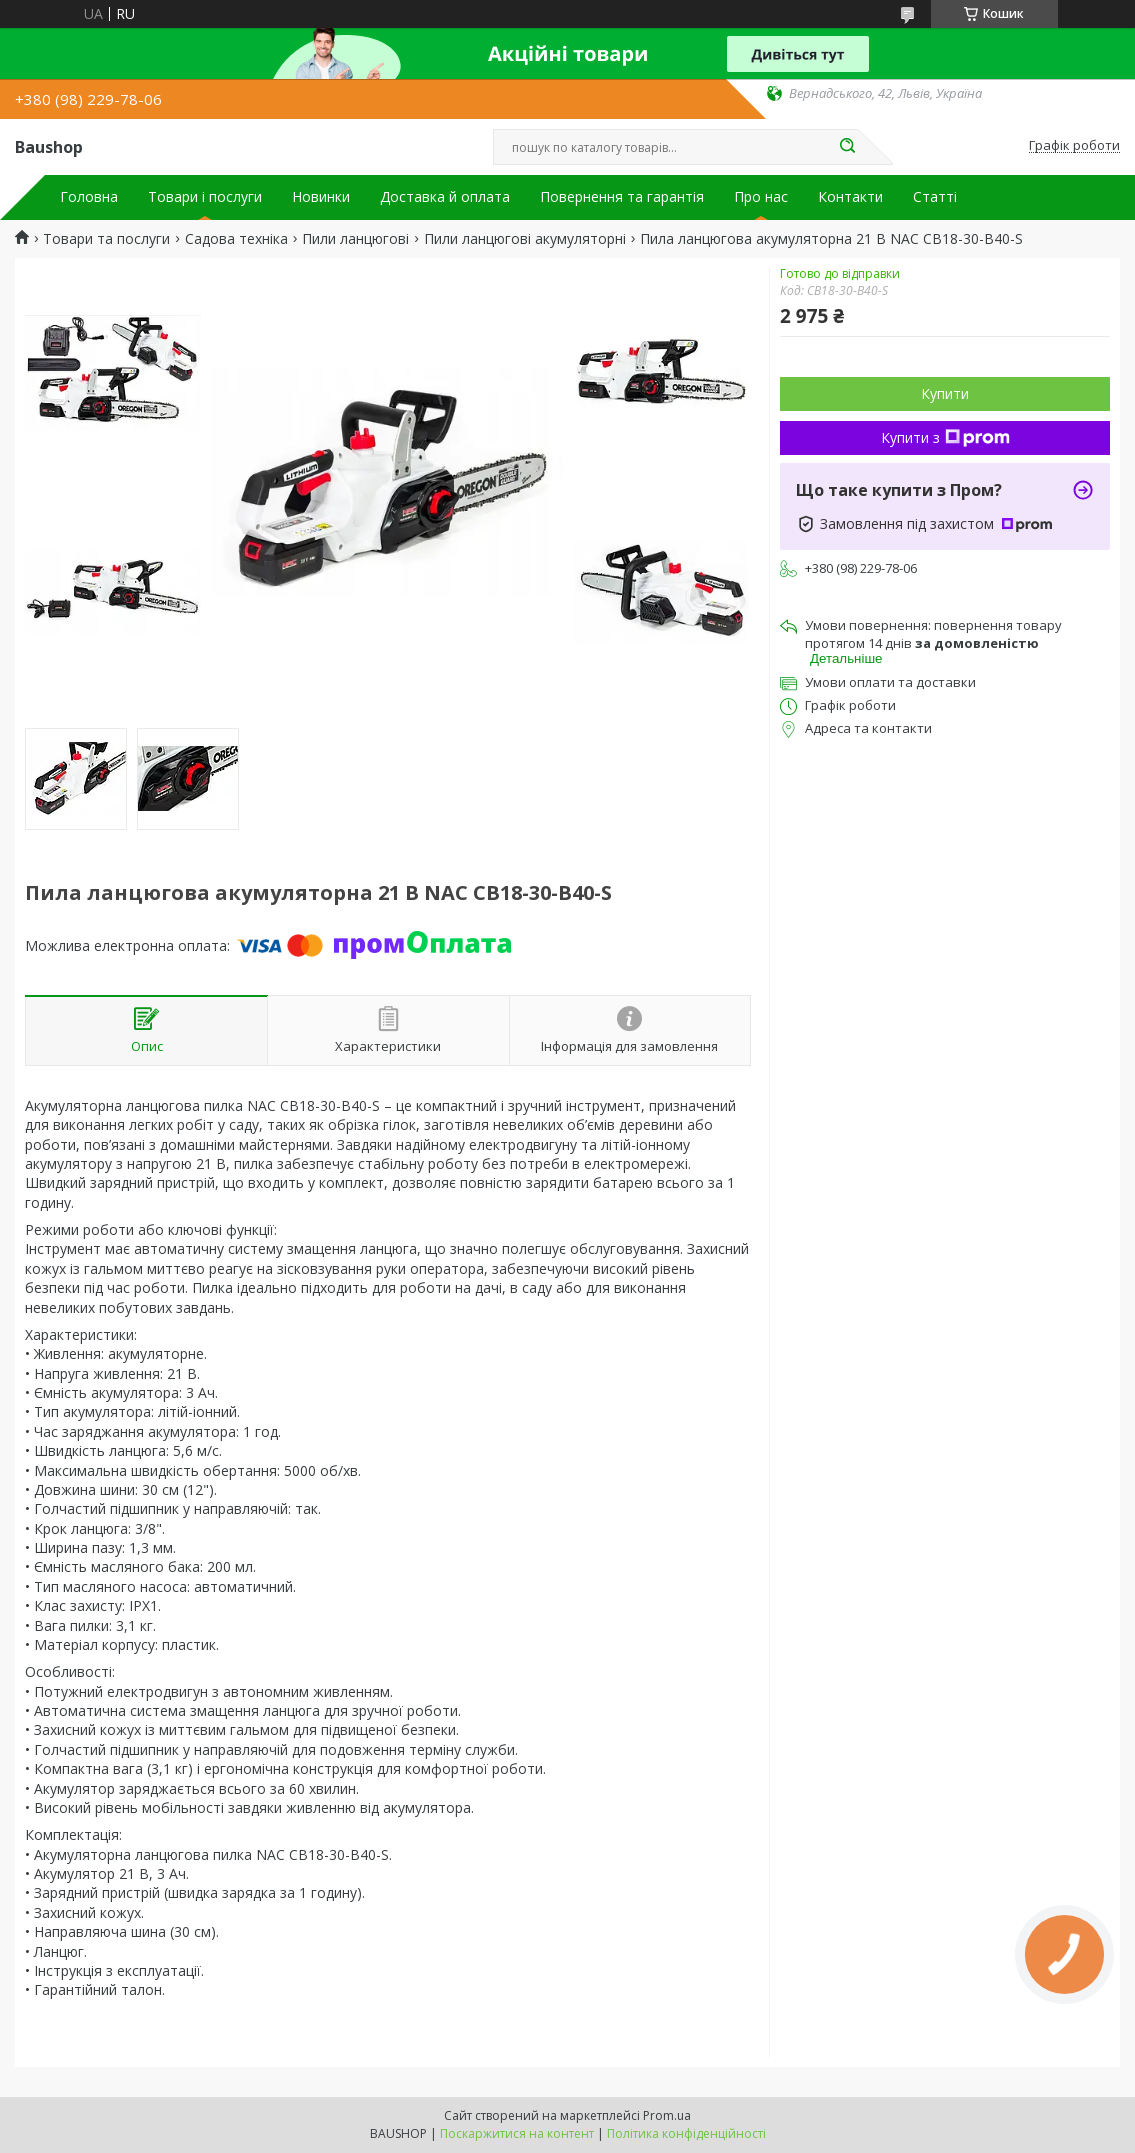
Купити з (945, 437)
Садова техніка (236, 239)
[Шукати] (848, 147)
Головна (89, 197)
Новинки (321, 197)
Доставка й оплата (445, 197)
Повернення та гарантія (622, 197)
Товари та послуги (106, 239)
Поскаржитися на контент (517, 2133)
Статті (935, 197)
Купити (945, 393)
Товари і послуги (205, 197)
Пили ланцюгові (355, 239)
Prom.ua (667, 2115)
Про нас (761, 197)
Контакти (850, 197)
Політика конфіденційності (686, 2133)
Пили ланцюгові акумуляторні (525, 239)
